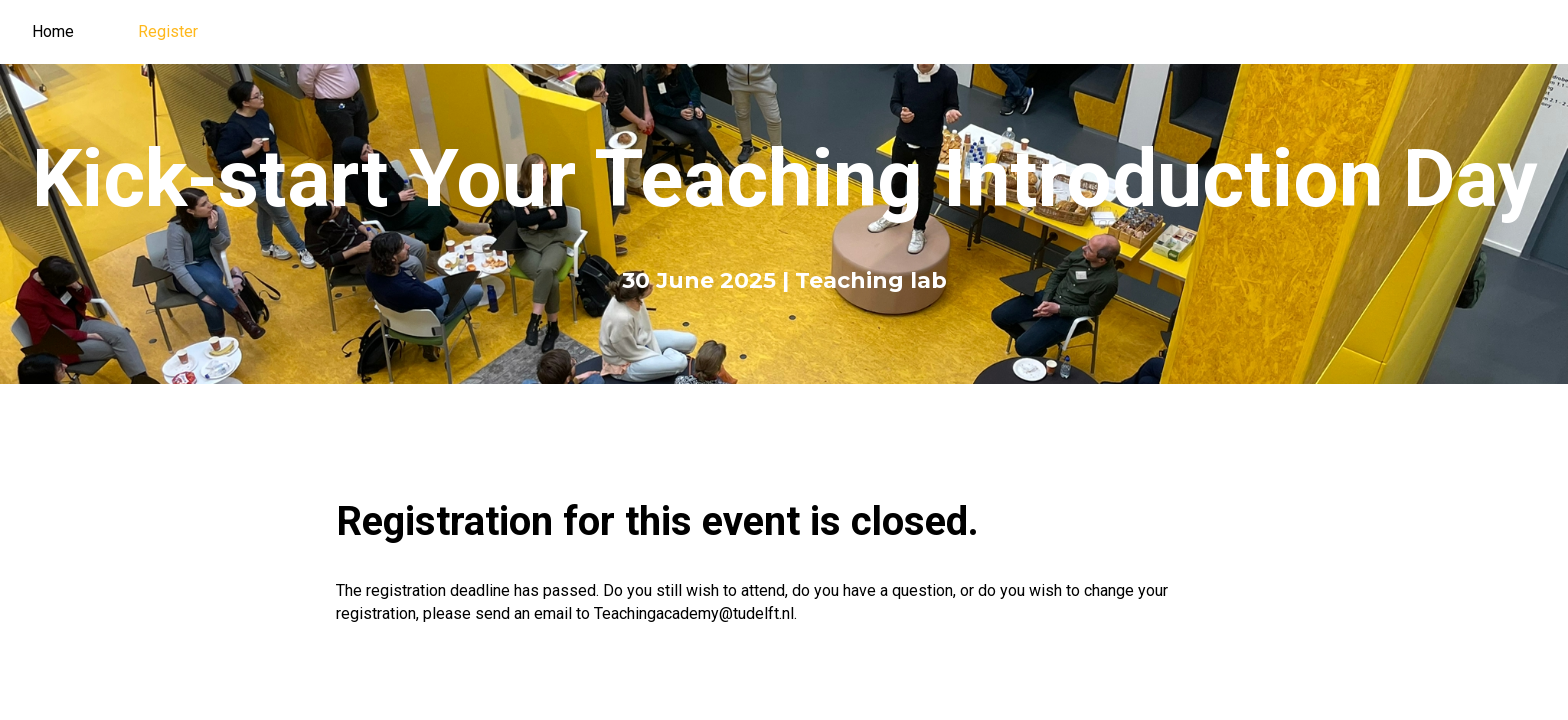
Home (53, 31)
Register (168, 31)
